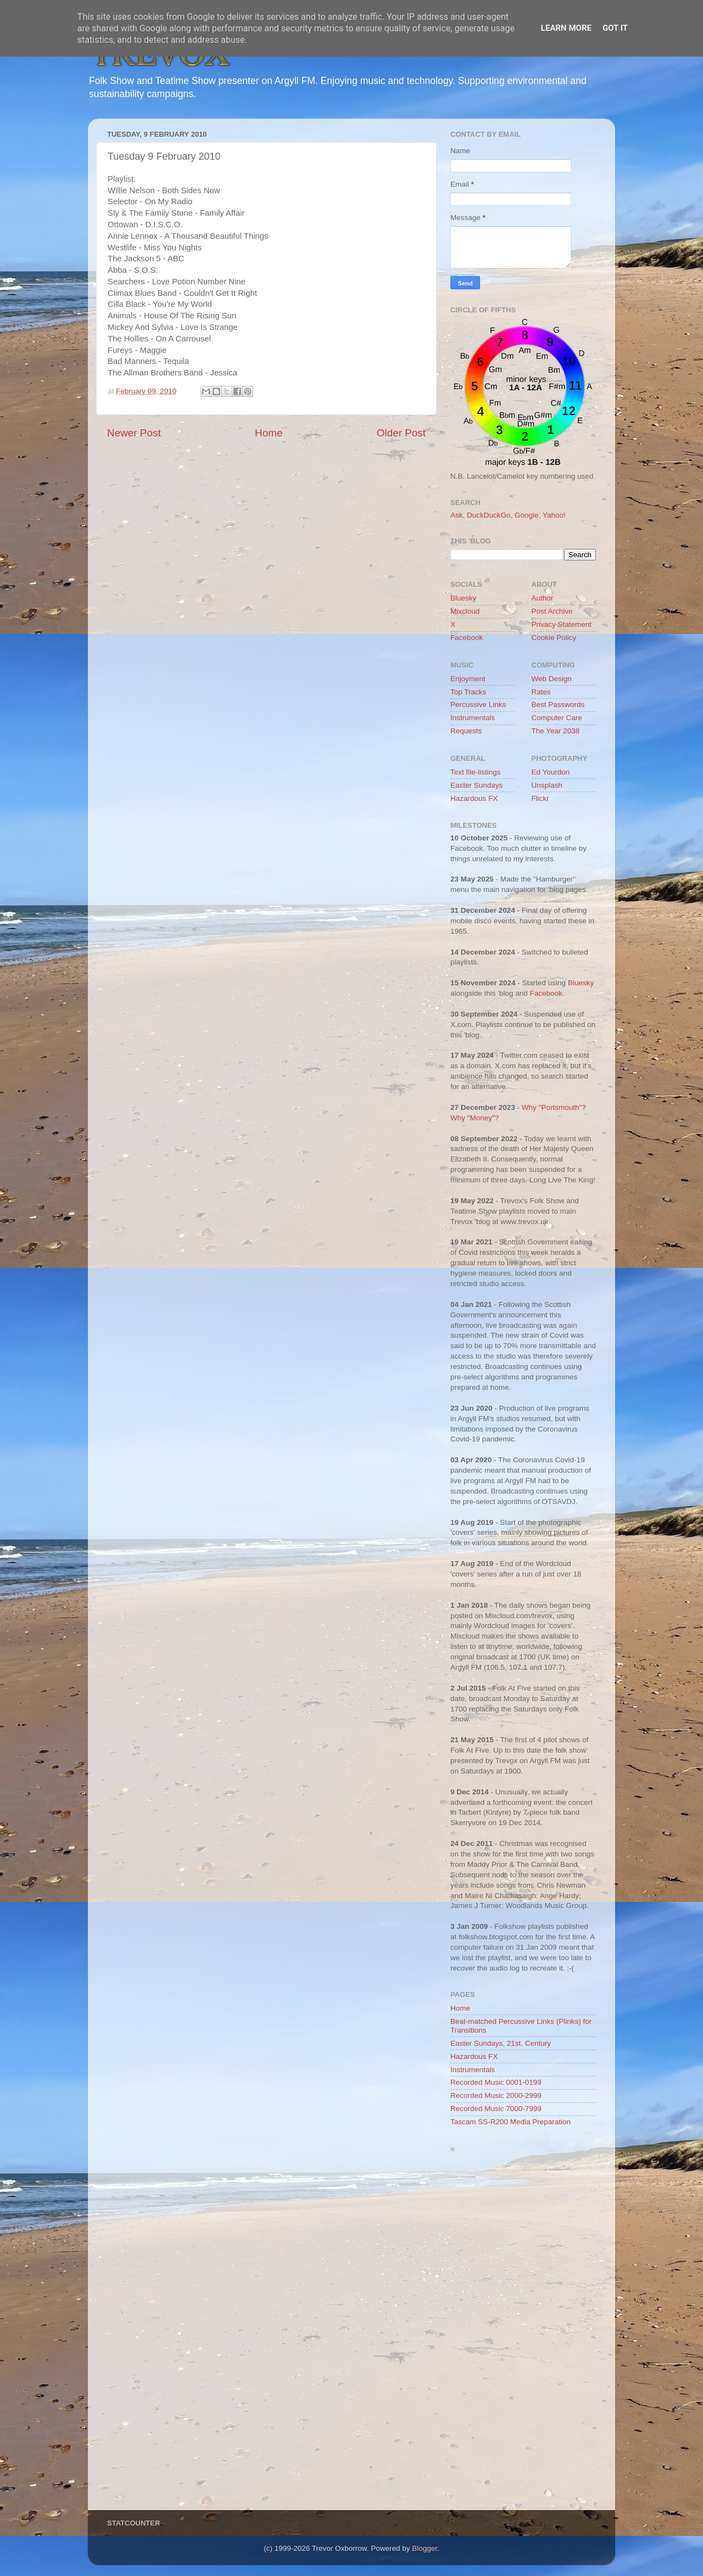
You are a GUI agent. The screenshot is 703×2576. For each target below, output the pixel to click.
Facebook (466, 637)
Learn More (566, 28)
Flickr (540, 798)
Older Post (401, 433)
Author (543, 598)
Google (527, 515)
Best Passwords (558, 704)
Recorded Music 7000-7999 (496, 2108)
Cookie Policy (554, 637)
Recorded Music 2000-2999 (496, 2095)
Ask (456, 515)
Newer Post (134, 433)
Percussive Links (478, 704)
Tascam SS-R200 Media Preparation (510, 2122)
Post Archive (552, 611)
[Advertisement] (523, 2334)
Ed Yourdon (551, 772)
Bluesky (463, 598)
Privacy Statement (562, 624)
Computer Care (557, 718)
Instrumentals (472, 718)
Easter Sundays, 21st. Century (500, 2043)
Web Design (552, 679)
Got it (615, 28)
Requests (466, 731)
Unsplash (547, 785)
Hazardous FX (474, 798)
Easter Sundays (476, 785)
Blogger (424, 2548)
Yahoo (553, 515)
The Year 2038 (556, 731)
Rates (541, 692)
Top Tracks (468, 692)
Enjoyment (468, 679)
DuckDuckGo (489, 515)
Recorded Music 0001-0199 (496, 2082)
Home (268, 433)
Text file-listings (475, 772)
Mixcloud (464, 611)
